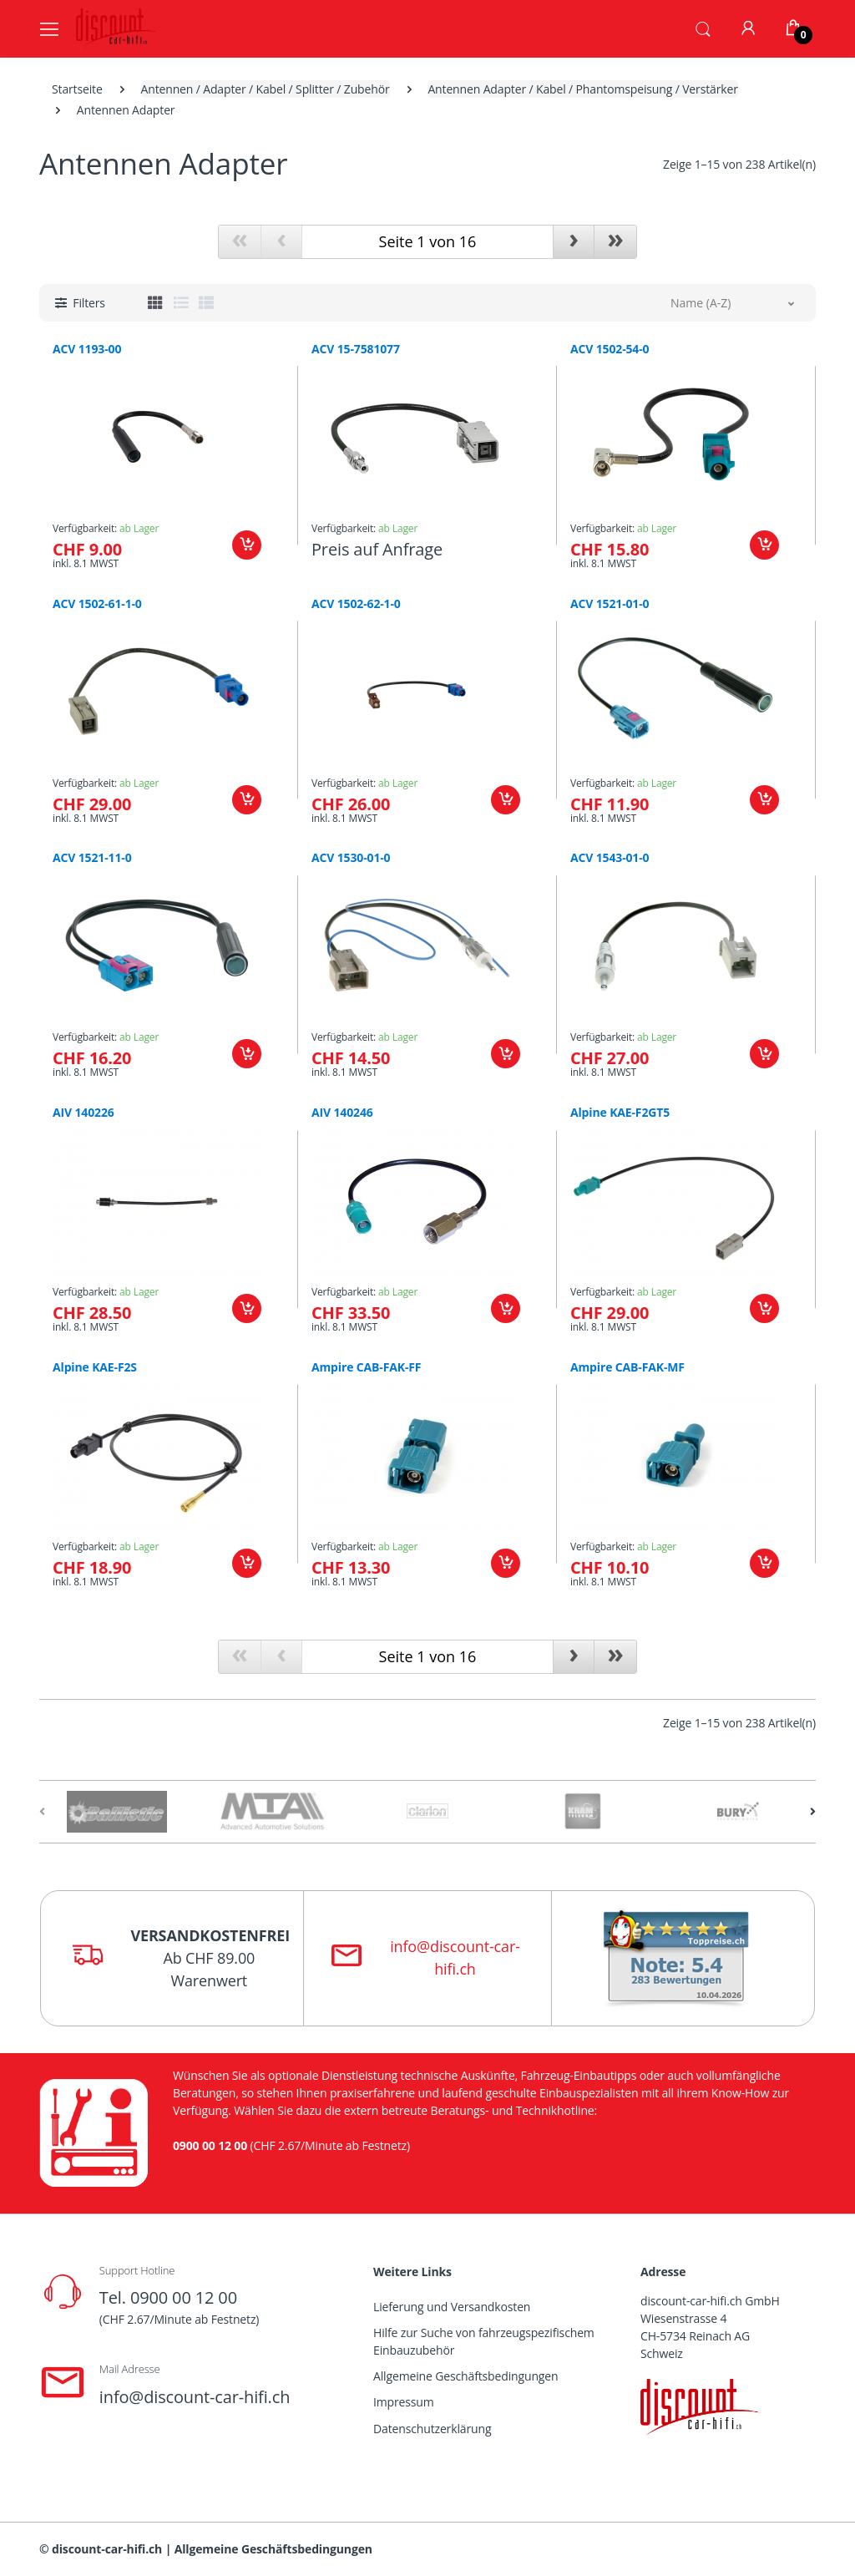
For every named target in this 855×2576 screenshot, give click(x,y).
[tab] (155, 302)
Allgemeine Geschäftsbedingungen (465, 2376)
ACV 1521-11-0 (92, 857)
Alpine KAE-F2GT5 (620, 1112)
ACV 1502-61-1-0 (97, 603)
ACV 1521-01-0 (610, 603)
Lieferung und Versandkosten (451, 2307)
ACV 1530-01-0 (351, 857)
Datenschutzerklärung (432, 2429)
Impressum (403, 2402)
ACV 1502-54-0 (610, 349)
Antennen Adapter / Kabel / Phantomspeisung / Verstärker (582, 89)
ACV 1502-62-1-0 (356, 603)
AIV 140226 (83, 1112)
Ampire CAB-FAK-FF (366, 1367)
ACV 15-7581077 (355, 349)
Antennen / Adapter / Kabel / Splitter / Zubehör (265, 89)
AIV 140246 (342, 1112)
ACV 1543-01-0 (610, 857)
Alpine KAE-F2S (95, 1367)
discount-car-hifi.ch (107, 2549)
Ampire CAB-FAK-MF (627, 1367)
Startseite (77, 89)
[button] (703, 27)
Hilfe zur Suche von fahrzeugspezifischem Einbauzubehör (483, 2341)
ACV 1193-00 (87, 349)
